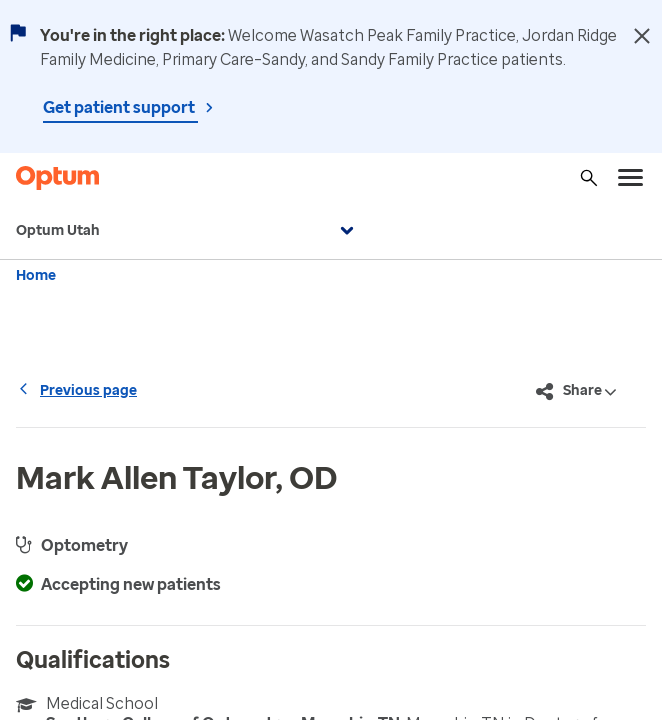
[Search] (589, 178)
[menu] (631, 178)
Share (576, 392)
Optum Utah (187, 231)
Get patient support (120, 107)
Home (36, 275)
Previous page (76, 390)
